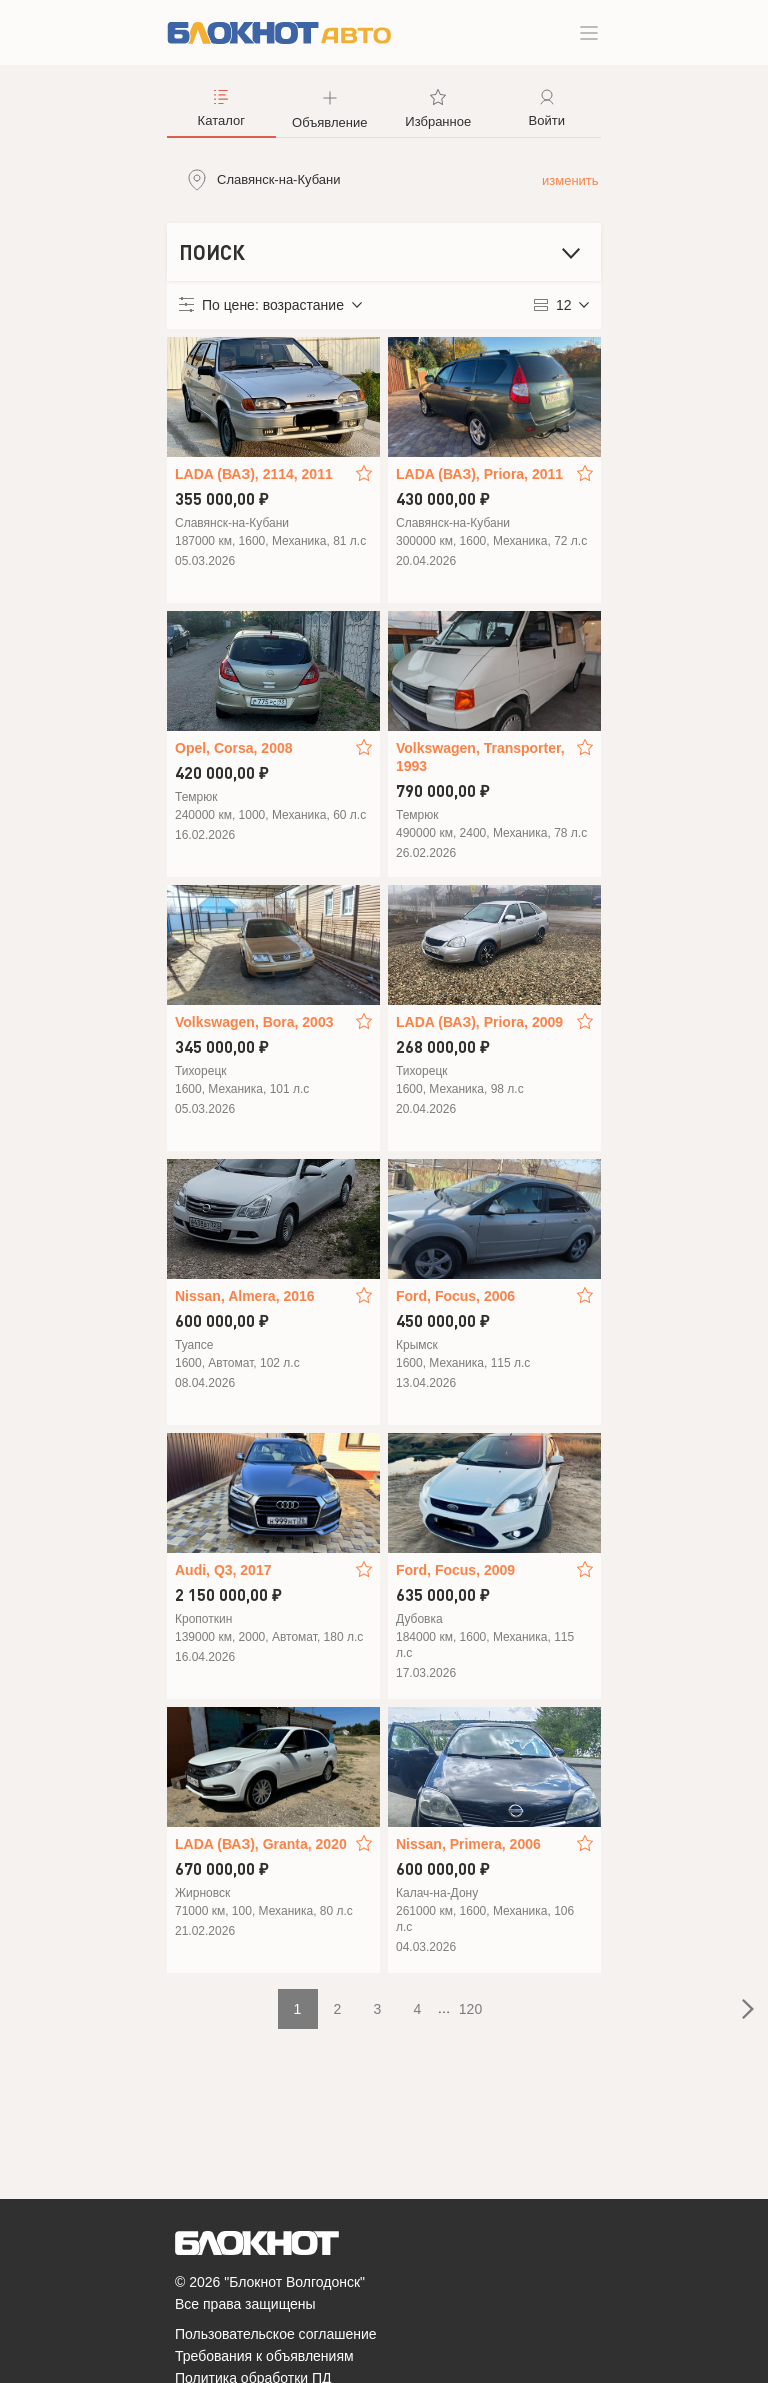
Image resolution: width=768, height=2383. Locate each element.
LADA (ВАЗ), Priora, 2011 (479, 474)
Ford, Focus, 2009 (455, 1570)
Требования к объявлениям (264, 2356)
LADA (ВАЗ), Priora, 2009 (479, 1022)
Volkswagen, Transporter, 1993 (480, 757)
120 (470, 2009)
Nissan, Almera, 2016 (245, 1296)
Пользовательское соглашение (276, 2334)
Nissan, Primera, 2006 (468, 1844)
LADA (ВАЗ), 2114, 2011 (254, 474)
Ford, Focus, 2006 (455, 1296)
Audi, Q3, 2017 (223, 1570)
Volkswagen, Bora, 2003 (254, 1022)
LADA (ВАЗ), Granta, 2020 (261, 1844)
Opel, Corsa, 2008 (234, 748)
